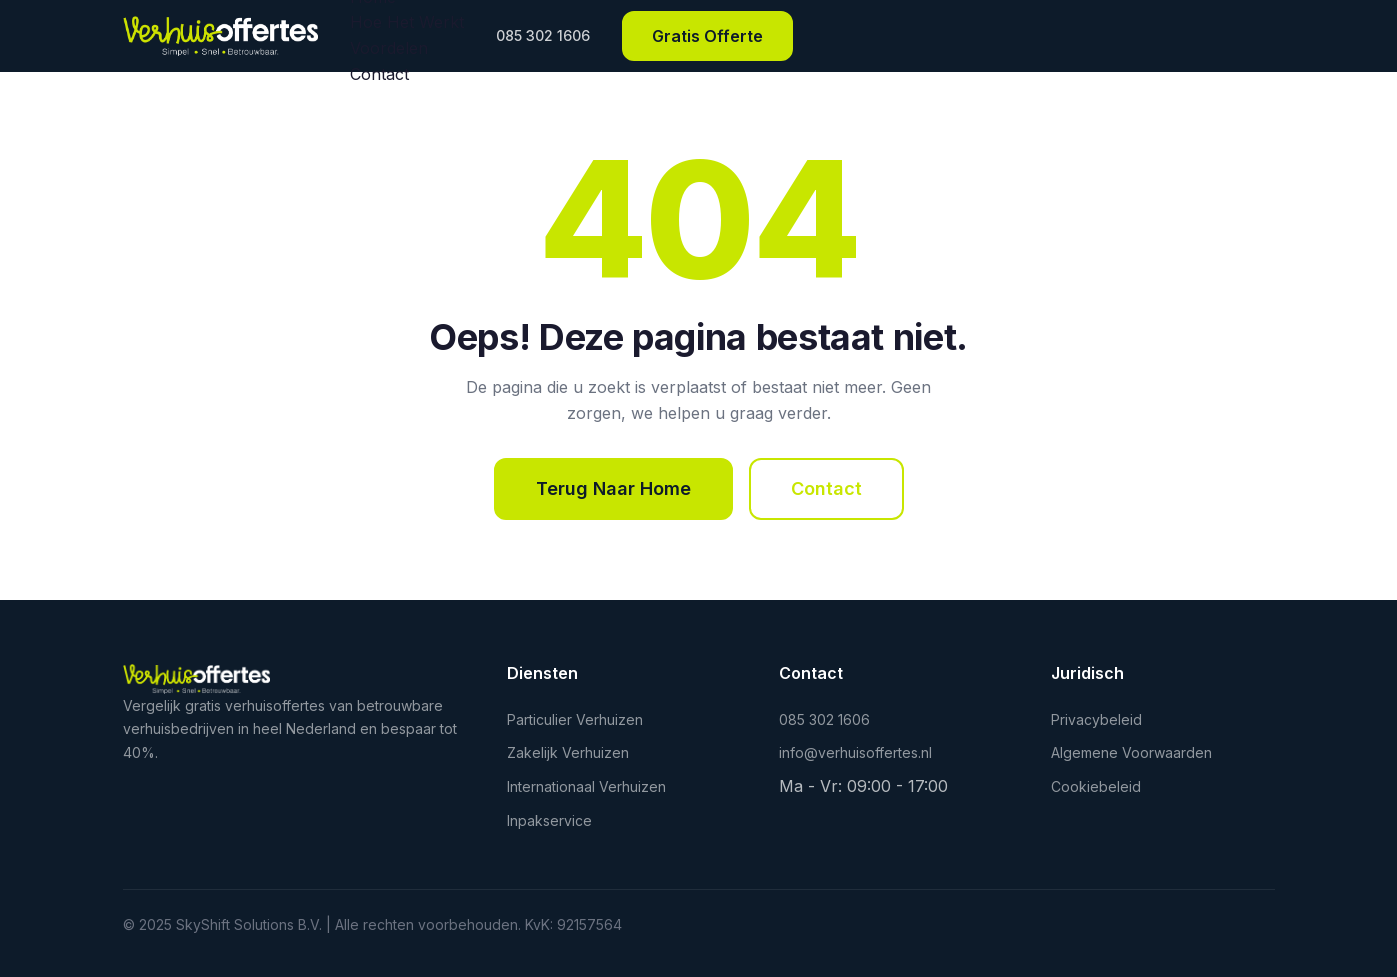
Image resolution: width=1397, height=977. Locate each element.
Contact (379, 74)
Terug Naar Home (613, 488)
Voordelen (389, 48)
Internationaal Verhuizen (586, 786)
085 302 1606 (543, 35)
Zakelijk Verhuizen (568, 752)
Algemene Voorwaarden (1131, 752)
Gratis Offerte (707, 36)
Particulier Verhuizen (575, 719)
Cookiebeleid (1096, 786)
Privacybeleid (1096, 719)
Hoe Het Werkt (407, 22)
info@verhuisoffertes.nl (855, 752)
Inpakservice (549, 820)
